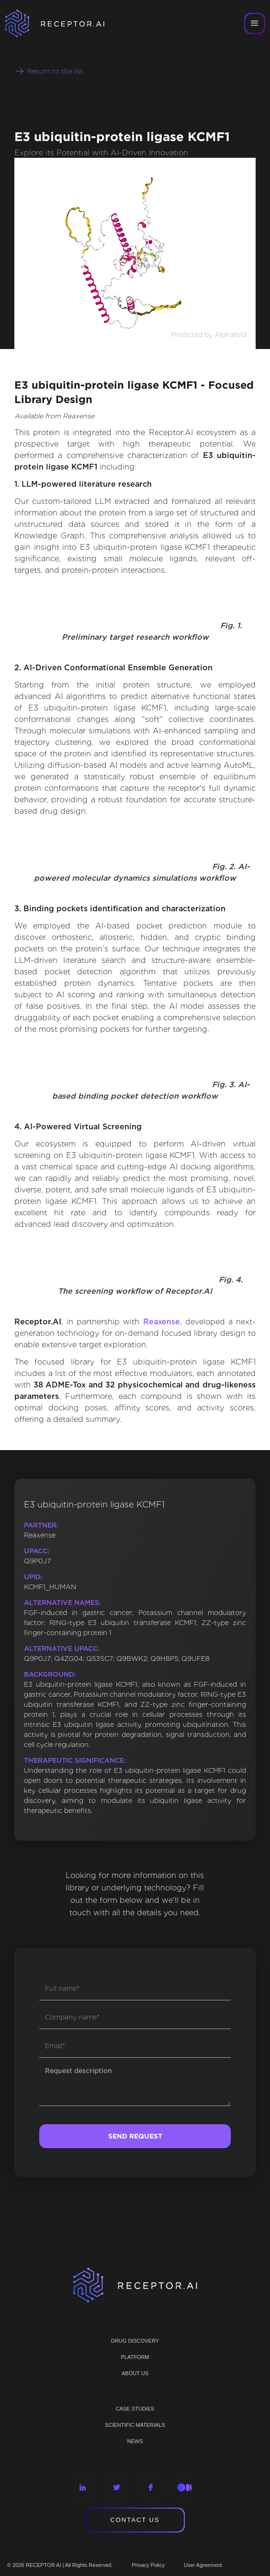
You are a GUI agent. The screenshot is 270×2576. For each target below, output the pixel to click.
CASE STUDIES (135, 2409)
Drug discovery (135, 2341)
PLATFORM (135, 2357)
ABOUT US (135, 2373)
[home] (67, 23)
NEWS (135, 2441)
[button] (254, 23)
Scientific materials (135, 2425)
